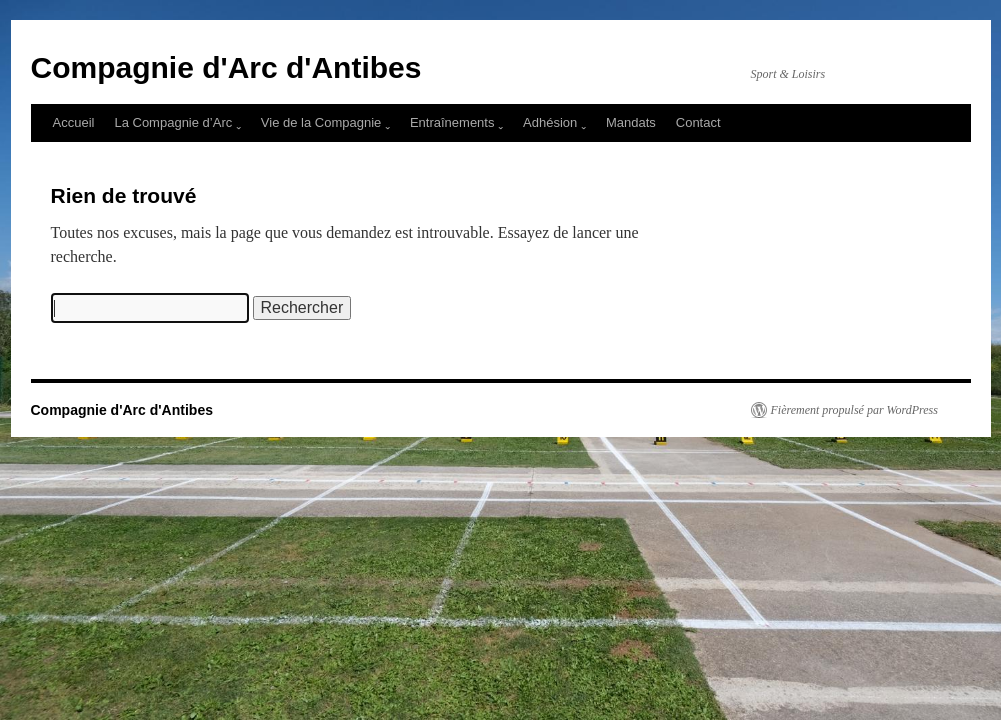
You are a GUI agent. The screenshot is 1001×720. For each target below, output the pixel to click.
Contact (698, 122)
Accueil (74, 122)
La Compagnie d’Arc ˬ (177, 122)
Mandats (631, 122)
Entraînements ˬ (456, 122)
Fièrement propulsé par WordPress (854, 410)
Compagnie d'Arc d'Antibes (226, 67)
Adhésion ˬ (554, 122)
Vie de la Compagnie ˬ (325, 122)
